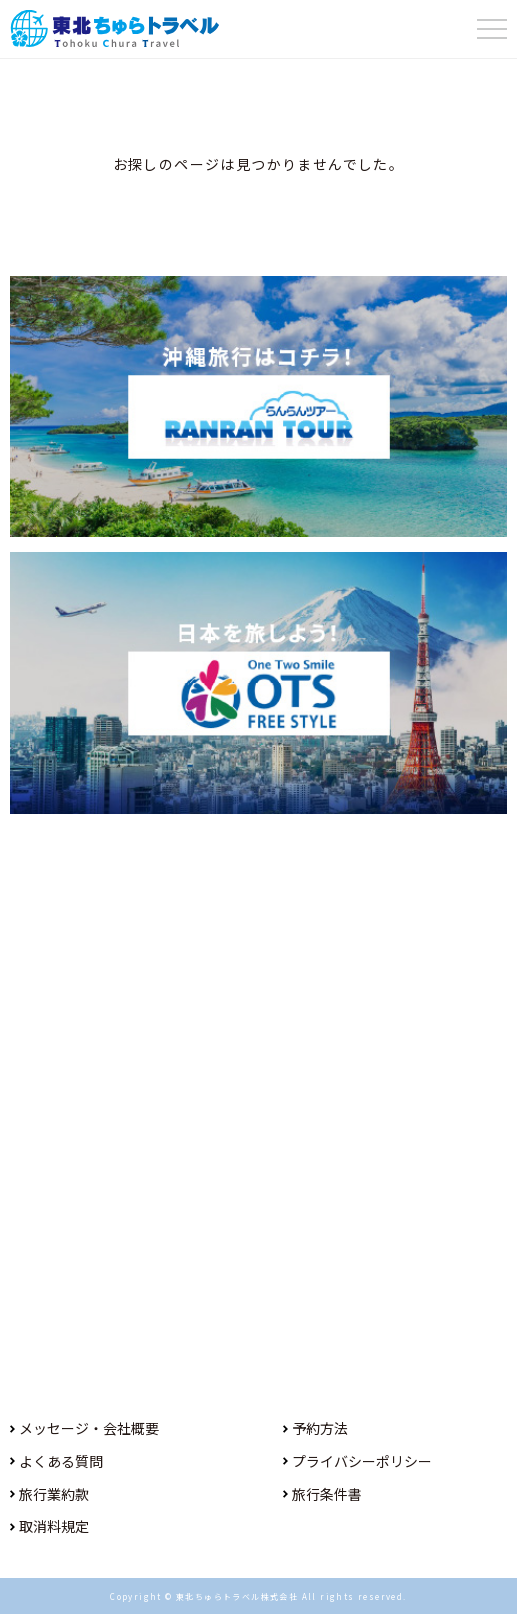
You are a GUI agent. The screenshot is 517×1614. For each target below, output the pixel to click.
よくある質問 (61, 1461)
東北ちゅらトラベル (115, 29)
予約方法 (320, 1428)
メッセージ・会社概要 (89, 1428)
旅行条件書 (327, 1494)
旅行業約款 (54, 1494)
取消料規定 (54, 1526)
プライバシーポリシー (362, 1461)
